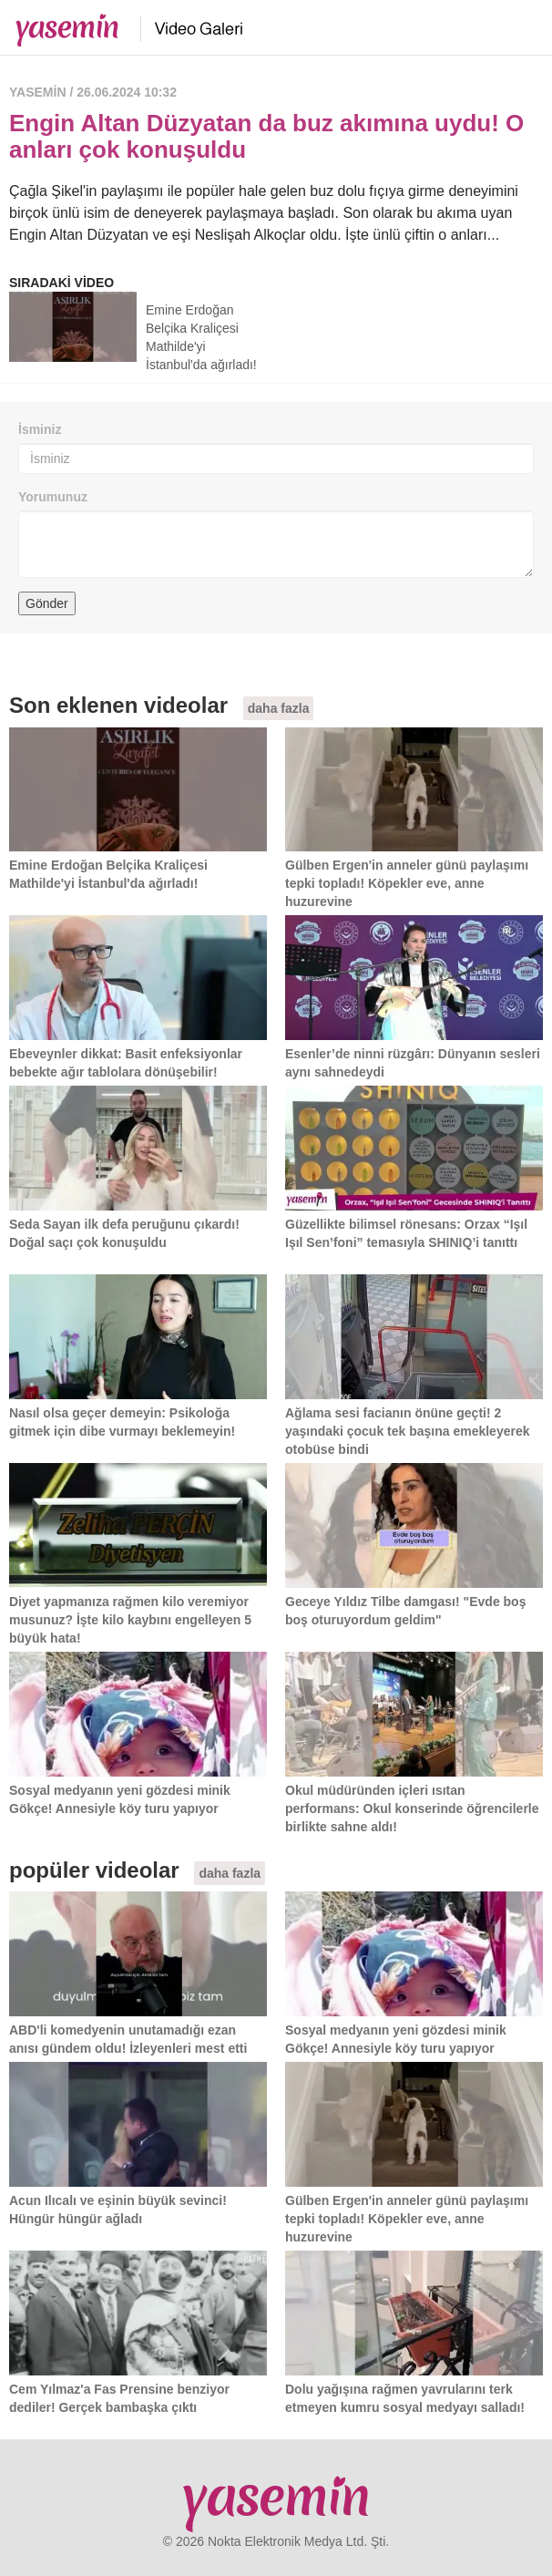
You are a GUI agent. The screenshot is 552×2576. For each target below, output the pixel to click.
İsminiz (39, 429)
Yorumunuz (52, 496)
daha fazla (279, 708)
